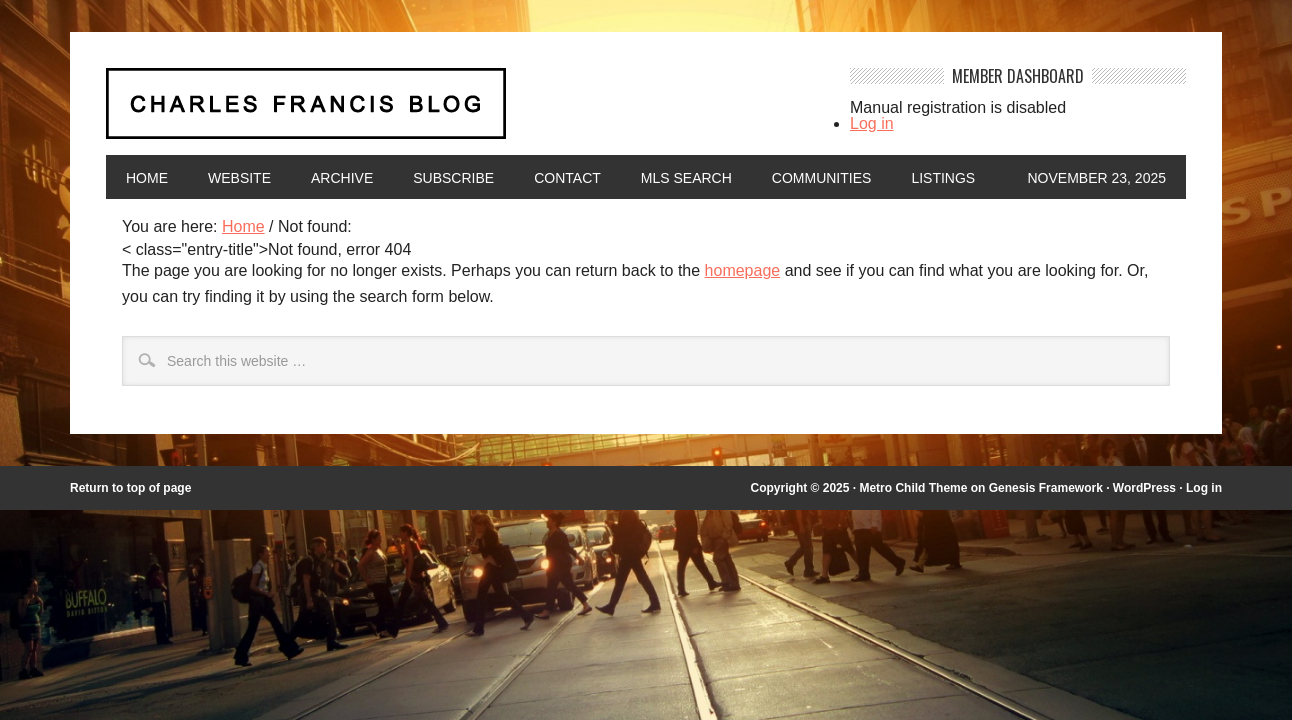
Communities (822, 178)
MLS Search (686, 178)
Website (239, 178)
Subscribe (453, 178)
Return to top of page (130, 488)
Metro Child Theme (913, 488)
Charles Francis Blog (460, 111)
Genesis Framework (1046, 488)
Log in (872, 123)
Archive (342, 178)
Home (147, 178)
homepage (743, 270)
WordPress (1144, 488)
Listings (943, 178)
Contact (567, 178)
